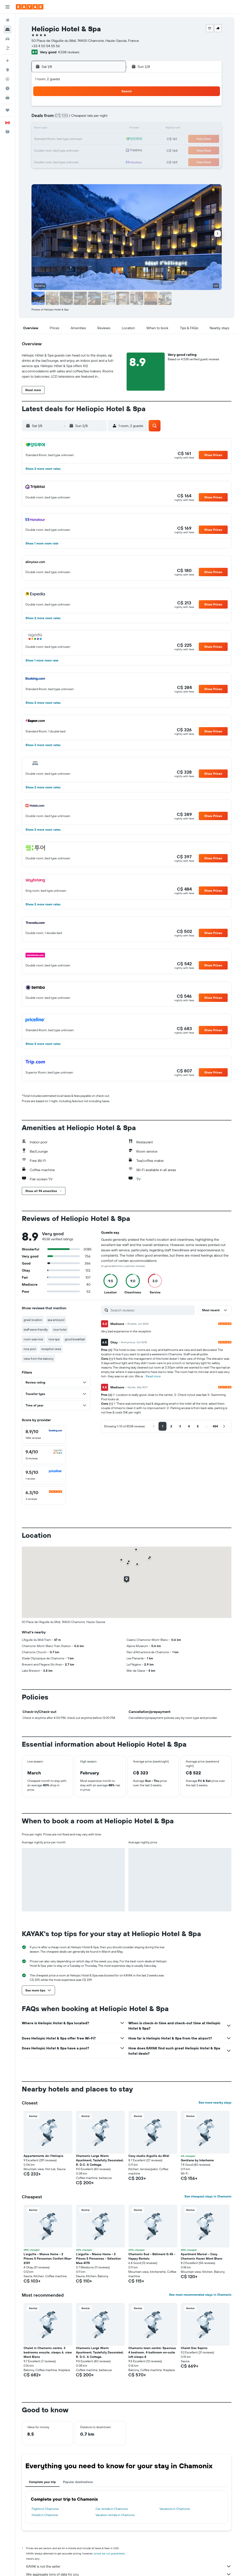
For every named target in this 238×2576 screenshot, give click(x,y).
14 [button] (101, 128)
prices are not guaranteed (109, 2553)
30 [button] (48, 160)
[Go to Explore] (7, 69)
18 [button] (69, 139)
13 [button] (90, 128)
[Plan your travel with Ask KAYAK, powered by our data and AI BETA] (7, 60)
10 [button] (59, 128)
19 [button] (80, 139)
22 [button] (112, 139)
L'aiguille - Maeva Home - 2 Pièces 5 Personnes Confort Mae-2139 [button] (48, 2258)
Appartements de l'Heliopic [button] (43, 2156)
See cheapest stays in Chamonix (207, 2196)
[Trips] (7, 110)
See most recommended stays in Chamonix (200, 2295)
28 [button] (101, 150)
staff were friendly (36, 1330)
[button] (7, 7)
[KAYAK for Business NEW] (7, 97)
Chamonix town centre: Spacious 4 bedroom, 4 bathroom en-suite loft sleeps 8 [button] (152, 2352)
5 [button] (80, 118)
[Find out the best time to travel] (7, 88)
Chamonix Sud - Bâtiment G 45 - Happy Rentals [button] (151, 2256)
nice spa (53, 1339)
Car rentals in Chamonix (112, 2509)
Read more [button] (153, 1376)
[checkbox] (44, 1434)
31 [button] (59, 160)
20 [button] (90, 139)
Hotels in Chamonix (45, 2515)
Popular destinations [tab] (78, 2482)
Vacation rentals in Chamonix (115, 2515)
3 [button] (59, 118)
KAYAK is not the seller (128, 2566)
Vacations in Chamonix (174, 2509)
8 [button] (112, 118)
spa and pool (56, 1320)
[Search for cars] (7, 38)
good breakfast (75, 1339)
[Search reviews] (152, 1310)
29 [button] (112, 150)
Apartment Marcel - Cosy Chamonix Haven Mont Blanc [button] (201, 2256)
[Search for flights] (7, 20)
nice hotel (59, 1330)
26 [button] (80, 150)
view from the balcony (39, 1359)
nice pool (30, 1349)
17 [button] (58, 139)
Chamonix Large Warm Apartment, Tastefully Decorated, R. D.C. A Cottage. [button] (100, 2160)
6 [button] (91, 118)
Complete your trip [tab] (42, 2482)
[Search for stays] (7, 29)
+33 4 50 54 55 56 (45, 46)
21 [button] (101, 139)
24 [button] (59, 150)
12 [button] (80, 128)
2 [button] (48, 118)
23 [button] (48, 150)
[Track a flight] (7, 79)
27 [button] (90, 150)
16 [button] (48, 139)
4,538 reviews (68, 52)
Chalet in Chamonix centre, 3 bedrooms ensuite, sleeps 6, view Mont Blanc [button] (48, 2352)
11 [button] (69, 128)
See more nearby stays (215, 2102)
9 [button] (48, 128)
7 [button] (101, 118)
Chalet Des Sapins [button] (194, 2348)
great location (33, 1320)
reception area (51, 1349)
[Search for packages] (7, 48)
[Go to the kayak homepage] (29, 6)
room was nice (33, 1339)
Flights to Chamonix (45, 2509)
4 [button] (69, 118)
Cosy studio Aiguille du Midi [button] (148, 2156)
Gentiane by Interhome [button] (197, 2160)
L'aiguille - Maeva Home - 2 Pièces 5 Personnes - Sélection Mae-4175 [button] (98, 2258)
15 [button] (111, 128)
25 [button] (69, 150)
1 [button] (111, 107)
